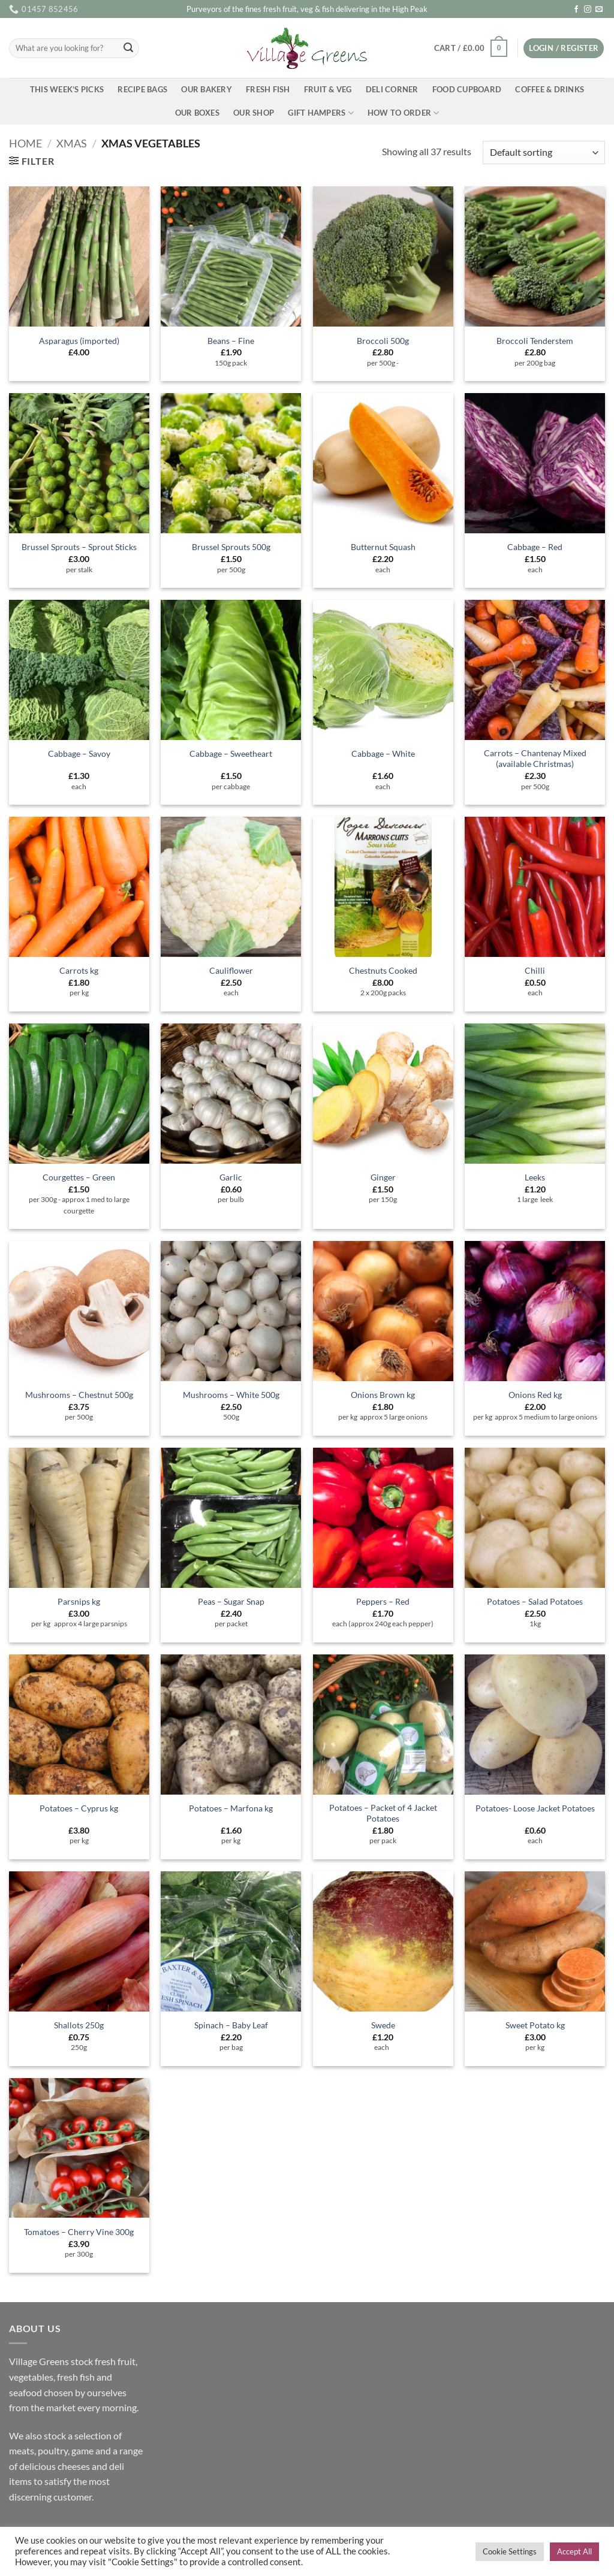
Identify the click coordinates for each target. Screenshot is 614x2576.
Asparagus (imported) (79, 341)
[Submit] (128, 48)
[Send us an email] (599, 9)
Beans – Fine (230, 341)
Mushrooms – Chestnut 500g (79, 1395)
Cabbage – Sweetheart (230, 753)
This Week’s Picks (67, 89)
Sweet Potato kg (535, 2025)
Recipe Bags (142, 89)
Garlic (230, 1177)
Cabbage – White (383, 753)
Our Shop (253, 112)
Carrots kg (78, 970)
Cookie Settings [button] (510, 2551)
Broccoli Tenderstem (534, 341)
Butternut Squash (383, 547)
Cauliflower (231, 970)
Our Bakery (206, 89)
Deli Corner (392, 89)
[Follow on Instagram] (587, 9)
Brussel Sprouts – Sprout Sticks (79, 547)
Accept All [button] (574, 2551)
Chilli (535, 970)
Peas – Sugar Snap (231, 1601)
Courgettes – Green (79, 1177)
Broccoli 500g (383, 341)
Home (25, 143)
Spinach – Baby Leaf (231, 2025)
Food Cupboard (466, 89)
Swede (383, 2025)
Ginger (383, 1177)
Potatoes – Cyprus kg (79, 1808)
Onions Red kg (535, 1395)
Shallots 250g (79, 2025)
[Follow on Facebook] (576, 9)
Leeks (535, 1177)
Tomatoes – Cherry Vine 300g (79, 2232)
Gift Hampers (321, 113)
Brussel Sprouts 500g (231, 547)
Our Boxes (197, 112)
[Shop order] (544, 152)
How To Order (404, 113)
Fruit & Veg (328, 89)
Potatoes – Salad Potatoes (535, 1601)
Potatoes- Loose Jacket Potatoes (535, 1808)
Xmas (71, 143)
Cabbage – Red (534, 547)
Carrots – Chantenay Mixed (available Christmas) (535, 758)
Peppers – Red (383, 1601)
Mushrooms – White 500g (231, 1395)
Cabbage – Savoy (79, 753)
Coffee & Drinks (549, 89)
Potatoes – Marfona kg (231, 1808)
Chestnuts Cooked (383, 970)
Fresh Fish (268, 89)
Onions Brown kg (383, 1395)
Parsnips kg (79, 1601)
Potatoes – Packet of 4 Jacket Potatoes (383, 1813)
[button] (470, 48)
